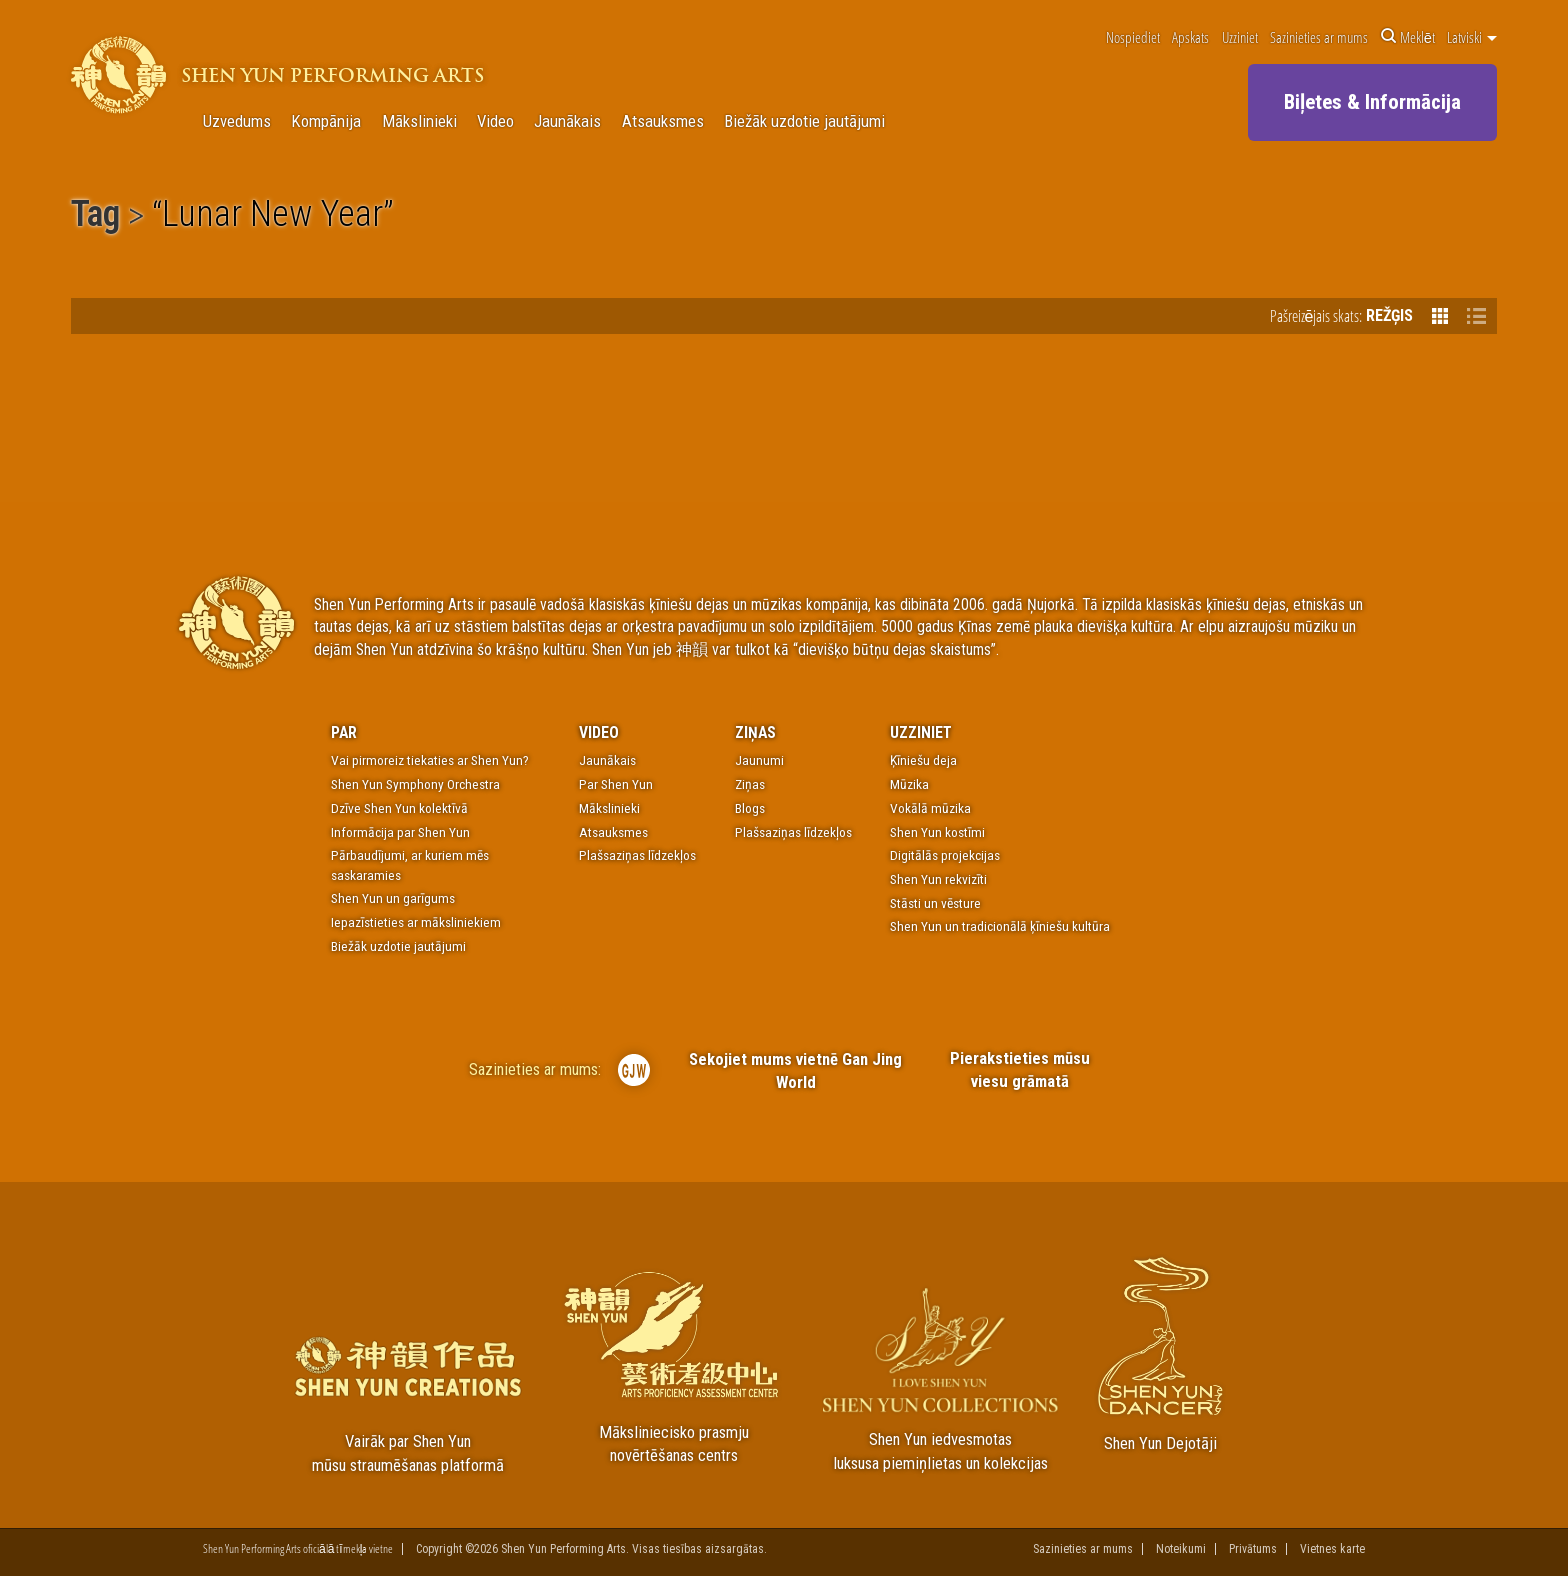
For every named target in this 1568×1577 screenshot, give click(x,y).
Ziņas (755, 732)
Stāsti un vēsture (935, 903)
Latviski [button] (1472, 37)
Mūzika (909, 784)
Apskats (1190, 37)
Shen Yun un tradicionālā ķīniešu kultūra (1000, 926)
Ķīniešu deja (923, 760)
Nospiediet (1133, 37)
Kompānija (326, 121)
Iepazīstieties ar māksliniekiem (416, 922)
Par (344, 732)
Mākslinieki (419, 121)
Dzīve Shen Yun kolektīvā (399, 808)
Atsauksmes (663, 121)
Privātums (1253, 1549)
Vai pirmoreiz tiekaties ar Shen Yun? (430, 760)
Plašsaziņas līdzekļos (637, 855)
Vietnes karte (1332, 1549)
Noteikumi (1181, 1549)
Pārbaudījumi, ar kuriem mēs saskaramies (410, 865)
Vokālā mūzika (930, 808)
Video (495, 121)
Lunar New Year (273, 217)
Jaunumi (759, 760)
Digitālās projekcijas (945, 855)
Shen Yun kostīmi (937, 832)
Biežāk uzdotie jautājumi (804, 121)
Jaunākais (567, 121)
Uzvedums (237, 121)
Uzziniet (1240, 37)
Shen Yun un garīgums (393, 898)
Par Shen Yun (616, 784)
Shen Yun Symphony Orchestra (415, 784)
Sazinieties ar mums (1319, 37)
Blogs (750, 808)
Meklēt (1408, 37)
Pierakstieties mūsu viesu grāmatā (1019, 1070)
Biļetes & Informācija (1372, 102)
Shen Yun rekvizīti (938, 879)
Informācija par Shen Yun (400, 832)
